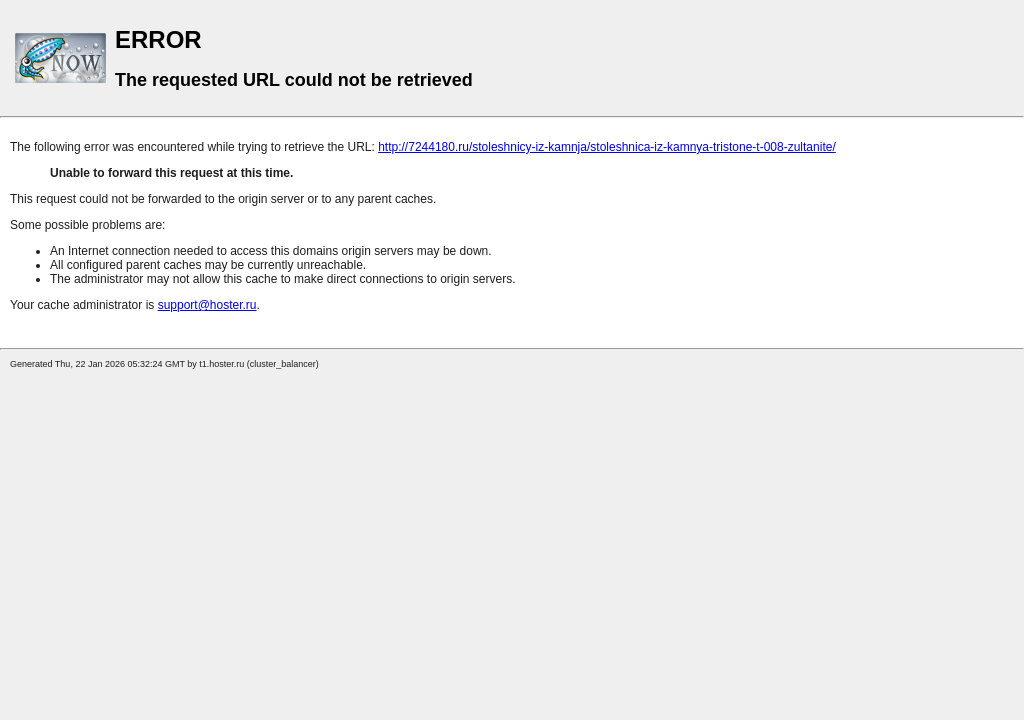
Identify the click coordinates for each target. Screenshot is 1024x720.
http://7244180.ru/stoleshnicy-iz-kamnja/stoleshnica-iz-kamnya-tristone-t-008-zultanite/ (607, 147)
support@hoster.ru (207, 305)
